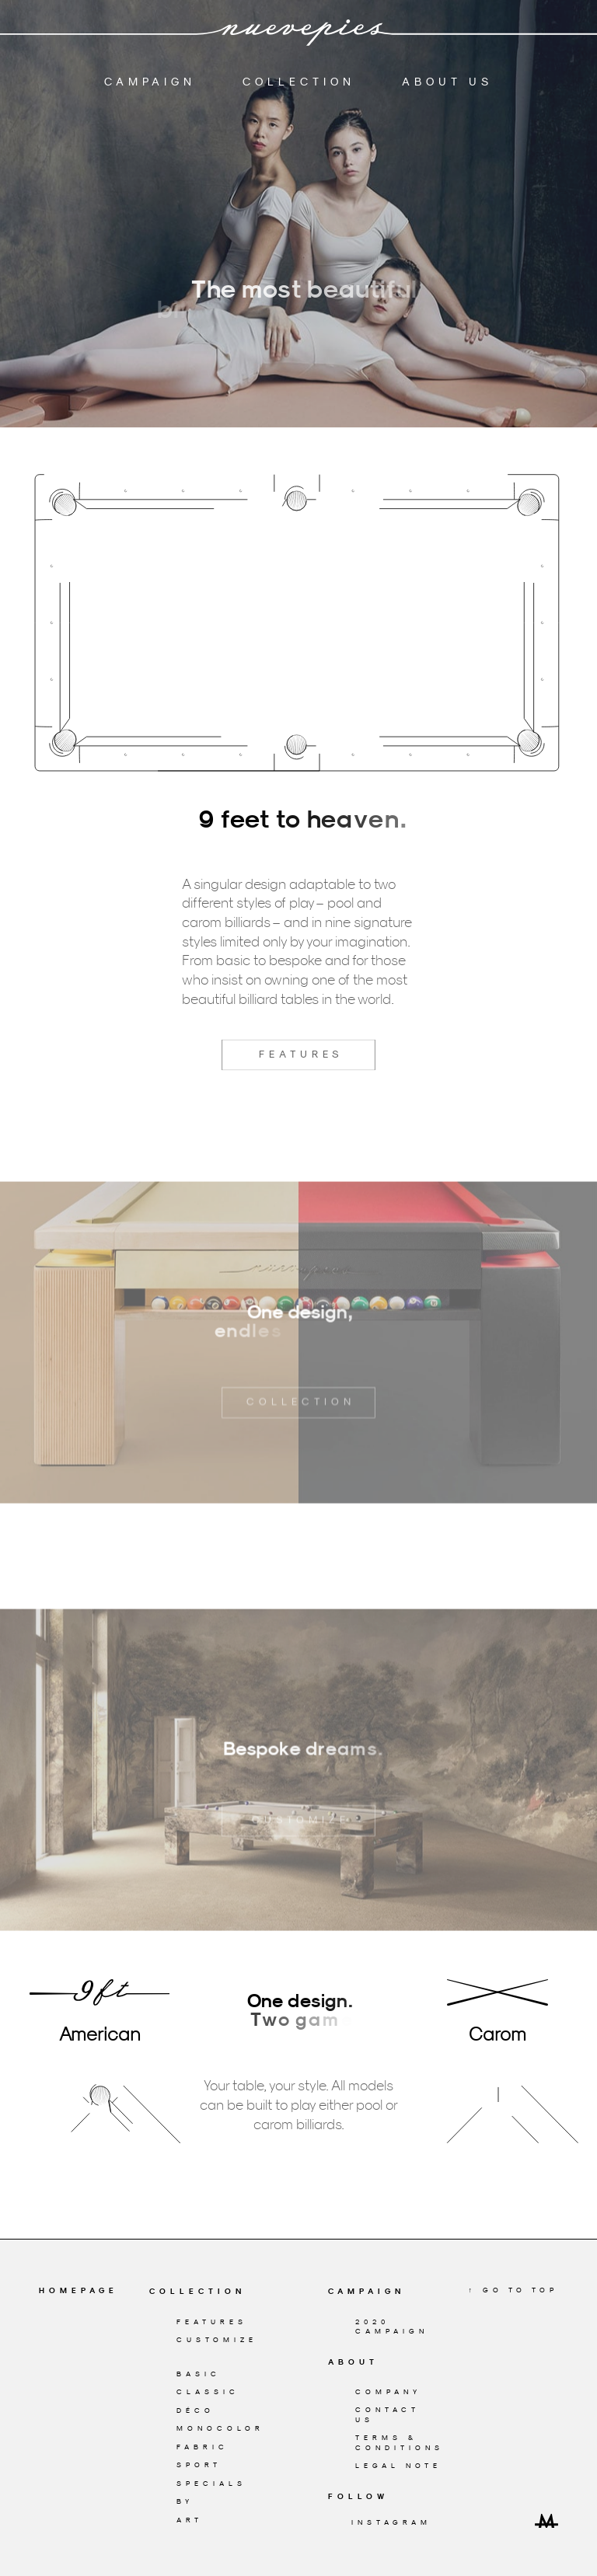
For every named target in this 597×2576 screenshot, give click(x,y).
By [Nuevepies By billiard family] (185, 2501)
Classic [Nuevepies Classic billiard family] (207, 2391)
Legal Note (398, 2465)
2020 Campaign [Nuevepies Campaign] (391, 2326)
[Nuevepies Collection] (208, 2291)
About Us (447, 78)
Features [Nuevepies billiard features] (211, 2321)
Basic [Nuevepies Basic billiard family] (198, 2373)
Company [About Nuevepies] (388, 2391)
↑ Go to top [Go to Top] (513, 2289)
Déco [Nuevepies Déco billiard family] (195, 2410)
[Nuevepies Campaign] (388, 2291)
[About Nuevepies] (388, 2362)
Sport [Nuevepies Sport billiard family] (199, 2464)
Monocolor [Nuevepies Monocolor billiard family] (220, 2428)
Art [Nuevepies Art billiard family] (189, 2519)
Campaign (150, 78)
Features (298, 1091)
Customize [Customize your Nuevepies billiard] (216, 2339)
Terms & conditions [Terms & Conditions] (399, 2442)
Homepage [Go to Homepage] (78, 2290)
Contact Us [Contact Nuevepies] (387, 2414)
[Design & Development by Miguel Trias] (546, 2519)
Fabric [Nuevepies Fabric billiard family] (202, 2446)
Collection (299, 78)
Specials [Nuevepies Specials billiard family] (211, 2483)
